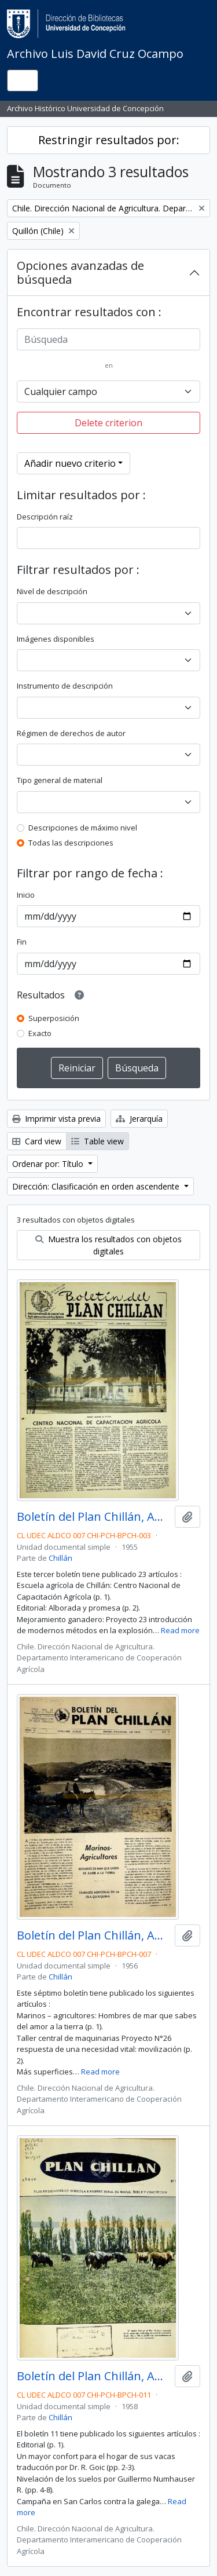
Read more (180, 1630)
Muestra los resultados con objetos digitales (108, 1245)
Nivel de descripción (52, 591)
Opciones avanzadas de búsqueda (80, 272)
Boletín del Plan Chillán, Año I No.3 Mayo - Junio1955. (93, 1517)
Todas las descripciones (70, 842)
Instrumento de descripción (65, 685)
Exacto (40, 1033)
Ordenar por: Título (49, 1163)
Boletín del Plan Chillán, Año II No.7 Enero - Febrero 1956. (93, 1935)
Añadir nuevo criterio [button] (70, 463)
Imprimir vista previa (56, 1118)
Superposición (53, 1018)
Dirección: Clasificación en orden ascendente (97, 1186)
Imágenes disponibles (55, 639)
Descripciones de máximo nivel (82, 827)
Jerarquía (139, 1118)
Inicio (26, 895)
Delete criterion (108, 422)
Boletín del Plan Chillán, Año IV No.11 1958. (93, 2376)
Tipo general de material (59, 780)
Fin (22, 941)
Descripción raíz (45, 516)
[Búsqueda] (108, 339)
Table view (97, 1141)
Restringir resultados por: (108, 140)
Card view (36, 1141)
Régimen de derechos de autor (71, 733)
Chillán (60, 1558)
